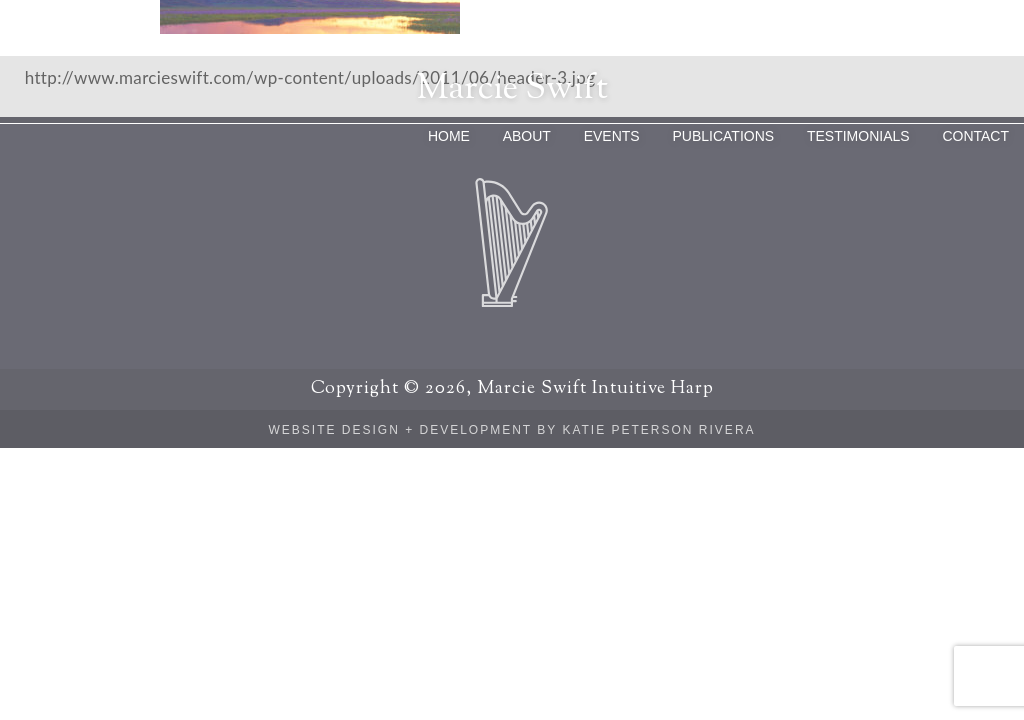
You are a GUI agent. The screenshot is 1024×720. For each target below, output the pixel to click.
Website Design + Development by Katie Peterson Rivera (511, 430)
